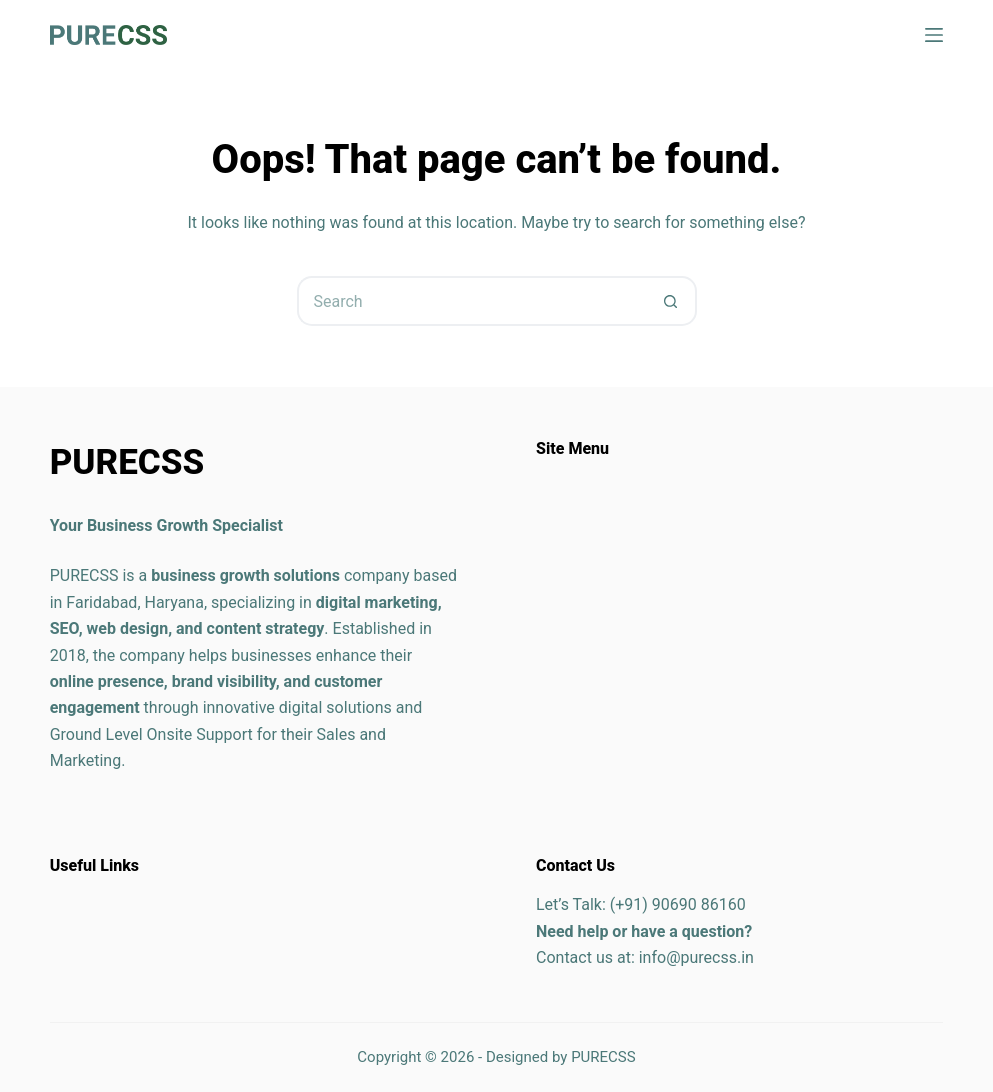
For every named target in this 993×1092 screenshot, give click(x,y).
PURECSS (603, 1057)
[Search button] (672, 301)
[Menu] (934, 35)
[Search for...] (472, 301)
